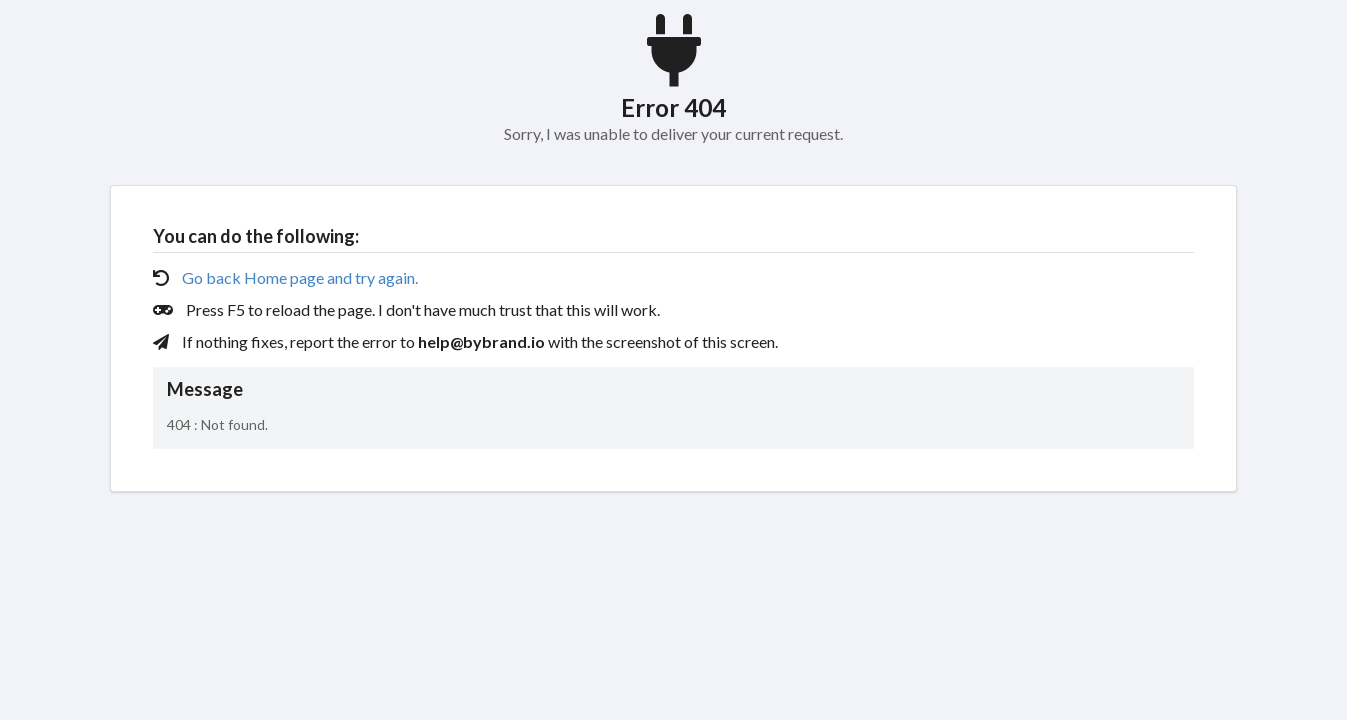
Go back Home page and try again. (300, 277)
